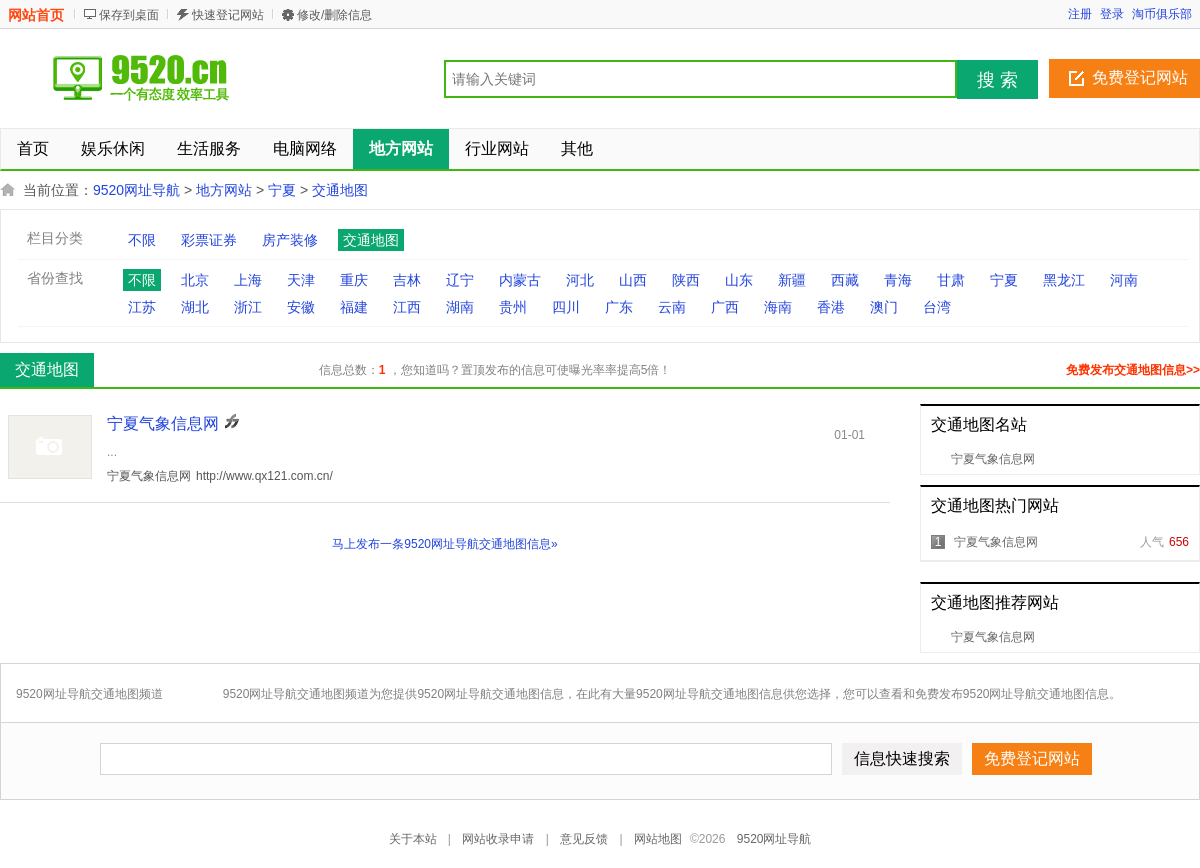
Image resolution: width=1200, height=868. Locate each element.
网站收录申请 (498, 839)
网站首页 (36, 15)
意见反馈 (584, 839)
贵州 (513, 307)
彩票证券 (209, 240)
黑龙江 (1064, 280)
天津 (301, 280)
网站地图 (658, 839)
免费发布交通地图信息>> (1133, 370)
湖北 (195, 307)
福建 (354, 307)
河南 (1124, 280)
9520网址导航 (136, 190)
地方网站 (224, 190)
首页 (33, 148)
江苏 (142, 307)
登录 (1112, 14)
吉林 (407, 280)
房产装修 (290, 240)
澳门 (884, 307)
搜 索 (997, 80)
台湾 (937, 307)
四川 (566, 307)
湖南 (460, 307)
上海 (248, 280)
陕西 (686, 280)
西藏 (845, 280)
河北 (580, 280)
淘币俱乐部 (1162, 14)
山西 (633, 280)
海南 (778, 307)
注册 (1080, 14)
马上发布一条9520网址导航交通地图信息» (444, 544)
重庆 (354, 280)
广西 (725, 307)
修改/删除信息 (334, 15)
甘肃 (951, 280)
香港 (831, 307)
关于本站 (413, 839)
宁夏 (282, 190)
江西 (407, 307)
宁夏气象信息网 (993, 459)
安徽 (301, 307)
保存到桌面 (129, 15)
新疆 (792, 280)
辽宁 (460, 280)
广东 (619, 307)
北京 (195, 280)
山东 (739, 280)
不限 (142, 240)
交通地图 (340, 190)
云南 (672, 307)
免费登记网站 (1140, 77)
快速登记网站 (228, 15)
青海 (898, 280)
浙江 (248, 307)
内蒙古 (520, 280)
